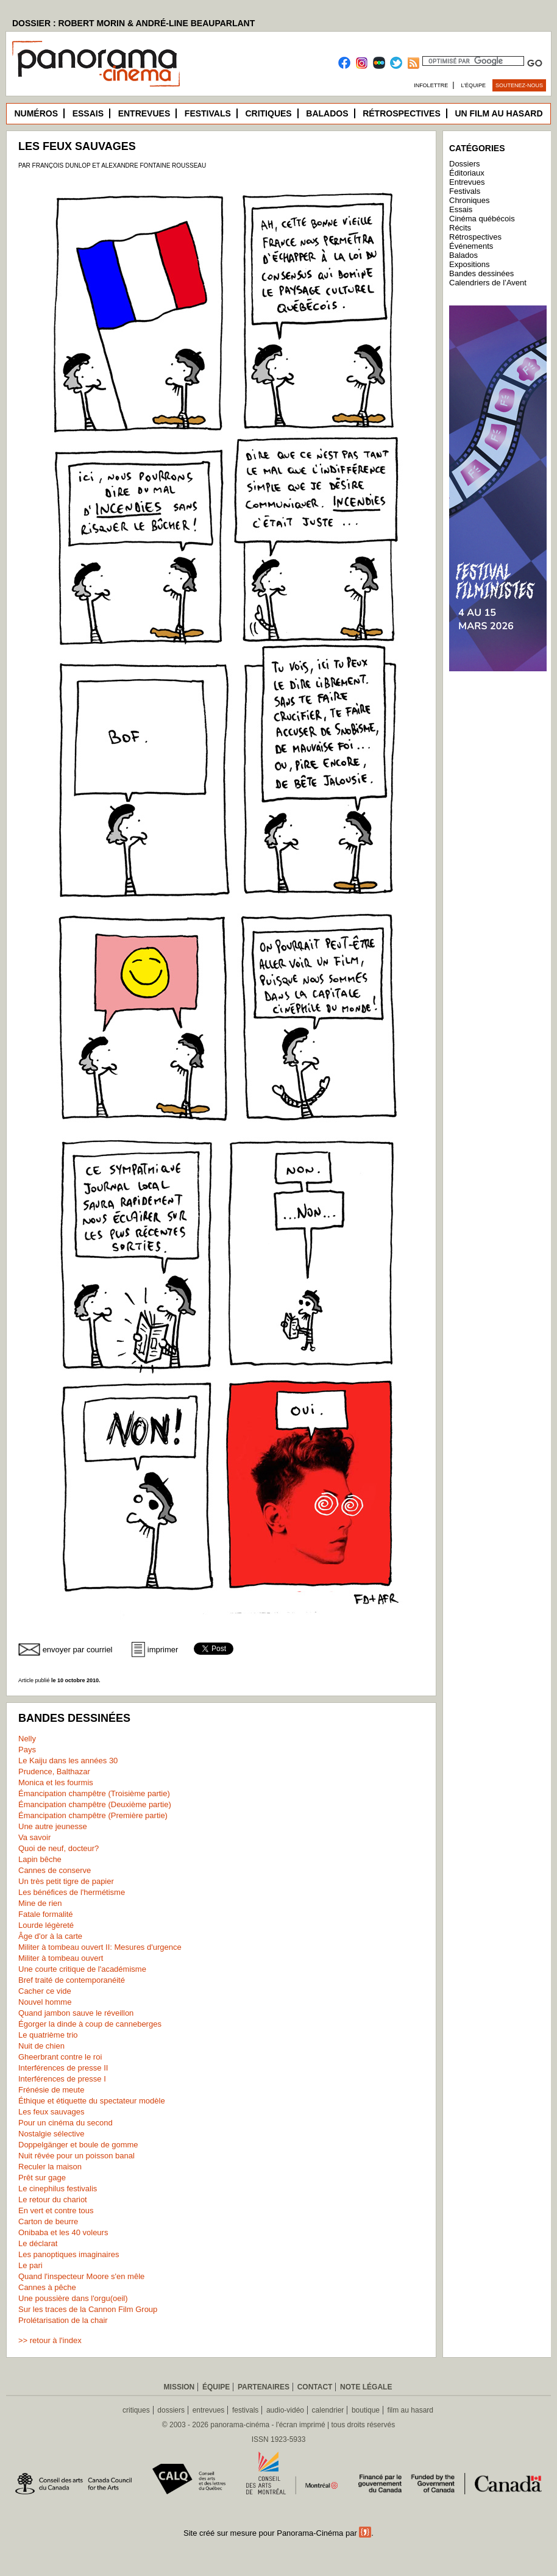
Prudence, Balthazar (54, 1771)
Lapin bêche (40, 1859)
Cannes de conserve (54, 1870)
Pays (27, 1749)
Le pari (30, 2265)
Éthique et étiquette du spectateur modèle (91, 2100)
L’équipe (473, 85)
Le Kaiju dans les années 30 (68, 1760)
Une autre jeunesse (52, 1826)
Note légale (366, 2387)
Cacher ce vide (44, 1991)
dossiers (171, 2410)
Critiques (268, 113)
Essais (88, 113)
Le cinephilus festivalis (57, 2188)
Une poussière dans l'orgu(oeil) (73, 2298)
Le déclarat (37, 2243)
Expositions (469, 264)
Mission (179, 2387)
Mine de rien (40, 1903)
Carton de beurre (48, 2221)
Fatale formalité (45, 1914)
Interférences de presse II (63, 2067)
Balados (327, 113)
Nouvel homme (44, 2002)
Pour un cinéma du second (65, 2122)
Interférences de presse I (62, 2078)
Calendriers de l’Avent (488, 282)
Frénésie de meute (51, 2089)
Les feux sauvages (51, 2111)
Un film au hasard (498, 113)
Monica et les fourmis (55, 1782)
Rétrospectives (402, 113)
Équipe (216, 2387)
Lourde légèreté (46, 1925)
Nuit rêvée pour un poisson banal (76, 2155)
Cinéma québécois (482, 218)
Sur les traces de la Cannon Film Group (87, 2309)
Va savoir (34, 1837)
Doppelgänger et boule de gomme (78, 2144)
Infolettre (431, 85)
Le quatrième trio (48, 2034)
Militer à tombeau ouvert (60, 1958)
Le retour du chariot (52, 2199)
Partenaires (263, 2387)
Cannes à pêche (47, 2287)
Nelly (27, 1738)
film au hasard (410, 2410)
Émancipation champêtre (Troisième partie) (94, 1793)
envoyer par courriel (78, 1649)
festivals (245, 2410)
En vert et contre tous (56, 2210)
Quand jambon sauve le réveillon (75, 2013)
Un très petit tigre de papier (66, 1881)
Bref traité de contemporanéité (71, 1980)
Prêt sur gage (42, 2177)
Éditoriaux (466, 172)
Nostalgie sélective (51, 2133)
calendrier (328, 2410)
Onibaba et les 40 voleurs (63, 2232)
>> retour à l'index (50, 2340)
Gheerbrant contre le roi (60, 2056)
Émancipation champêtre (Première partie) (93, 1815)
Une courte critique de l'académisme (82, 1969)
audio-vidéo (285, 2410)
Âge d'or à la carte (50, 1936)
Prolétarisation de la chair (63, 2320)
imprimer (163, 1649)
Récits (460, 227)
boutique (366, 2410)
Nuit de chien (41, 2045)
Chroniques (469, 200)
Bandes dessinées (481, 273)
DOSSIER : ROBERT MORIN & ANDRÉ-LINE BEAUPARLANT (133, 23)
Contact (315, 2387)
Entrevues (144, 113)
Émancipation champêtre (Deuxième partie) (94, 1804)
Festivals (208, 113)
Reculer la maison (50, 2166)
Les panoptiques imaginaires (68, 2254)
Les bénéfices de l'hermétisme (71, 1892)
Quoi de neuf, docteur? (58, 1848)
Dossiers (464, 163)
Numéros (36, 113)
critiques (136, 2410)
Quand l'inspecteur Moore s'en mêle (81, 2276)
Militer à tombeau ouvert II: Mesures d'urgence (100, 1947)
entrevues (209, 2410)
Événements (471, 246)
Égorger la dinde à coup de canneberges (89, 2023)
